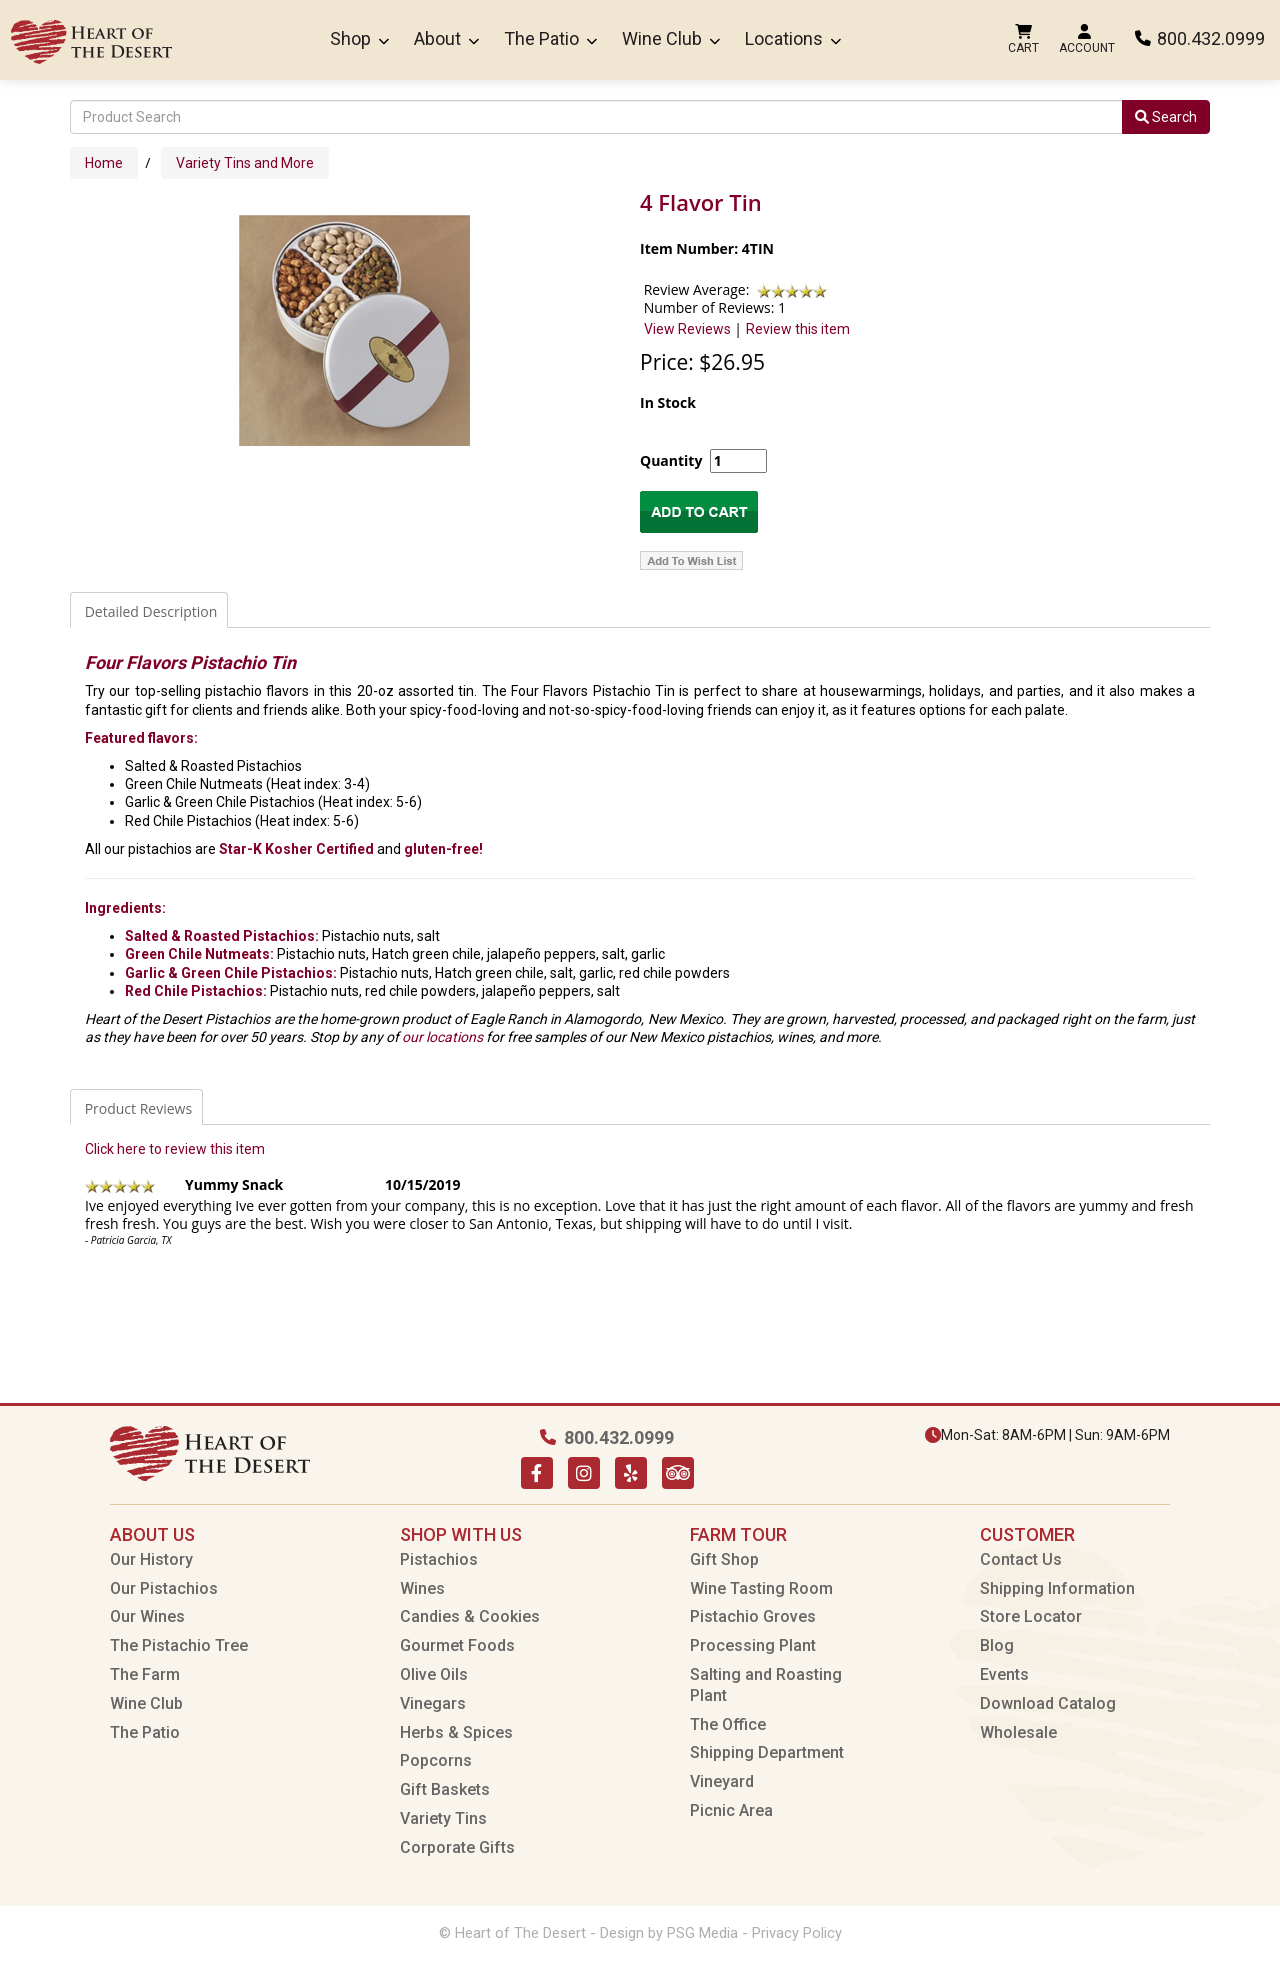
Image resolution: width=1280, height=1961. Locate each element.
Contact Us (1021, 1559)
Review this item (798, 329)
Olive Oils (434, 1674)
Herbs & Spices (456, 1732)
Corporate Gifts (457, 1847)
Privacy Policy (797, 1933)
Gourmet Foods (457, 1645)
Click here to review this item (175, 1149)
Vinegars (433, 1703)
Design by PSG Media (669, 1933)
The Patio (550, 38)
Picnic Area (731, 1810)
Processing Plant (753, 1645)
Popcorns (436, 1760)
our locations (442, 1037)
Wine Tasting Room (761, 1588)
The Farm (145, 1674)
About (446, 38)
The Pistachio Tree (179, 1645)
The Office (728, 1724)
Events (1004, 1674)
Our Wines (147, 1616)
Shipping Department (767, 1752)
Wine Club (671, 38)
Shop (359, 38)
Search (1166, 117)
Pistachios (439, 1559)
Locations (793, 38)
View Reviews (687, 329)
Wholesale (1018, 1732)
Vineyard (722, 1781)
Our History (151, 1559)
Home (104, 163)
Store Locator (1031, 1616)
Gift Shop (724, 1559)
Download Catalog (1048, 1703)
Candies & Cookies (470, 1616)
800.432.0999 (1200, 38)
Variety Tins (443, 1818)
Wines (422, 1588)
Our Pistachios (164, 1588)
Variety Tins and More (245, 163)
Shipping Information (1057, 1588)
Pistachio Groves (753, 1616)
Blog (997, 1645)
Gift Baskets (445, 1789)
